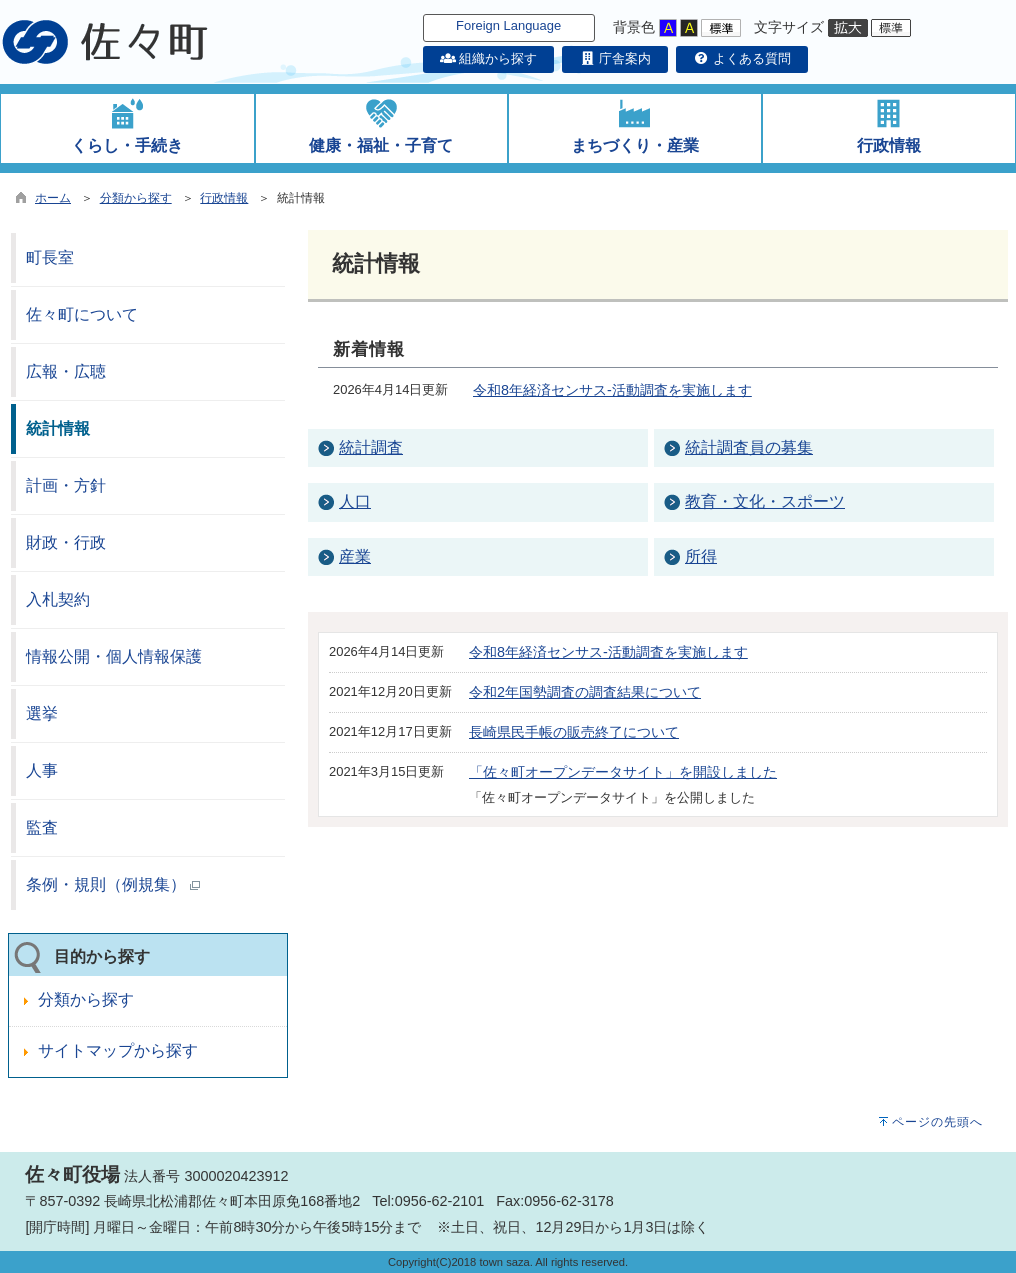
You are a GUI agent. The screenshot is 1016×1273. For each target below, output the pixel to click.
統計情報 (58, 428)
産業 (355, 556)
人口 (355, 501)
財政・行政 (66, 542)
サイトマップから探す (118, 1050)
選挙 (42, 713)
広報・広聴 (66, 371)
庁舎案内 (615, 58)
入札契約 (58, 599)
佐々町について (82, 314)
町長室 (50, 257)
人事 (42, 770)
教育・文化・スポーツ (765, 501)
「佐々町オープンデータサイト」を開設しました (623, 772)
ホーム (53, 198)
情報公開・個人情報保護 (114, 656)
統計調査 (371, 447)
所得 (701, 556)
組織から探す (489, 58)
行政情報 (224, 198)
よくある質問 (742, 58)
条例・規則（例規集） (113, 884)
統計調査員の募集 (749, 447)
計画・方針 (66, 485)
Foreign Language (508, 25)
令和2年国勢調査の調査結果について (585, 692)
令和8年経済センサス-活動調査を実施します (612, 390)
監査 (42, 827)
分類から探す (136, 198)
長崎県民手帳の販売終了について (574, 732)
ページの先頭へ (937, 1122)
